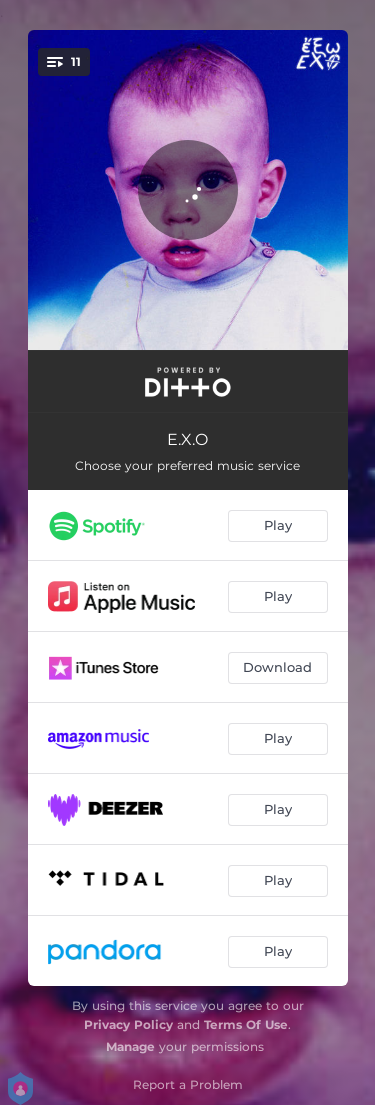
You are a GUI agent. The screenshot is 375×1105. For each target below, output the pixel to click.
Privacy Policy (128, 1024)
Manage (130, 1046)
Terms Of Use (246, 1024)
